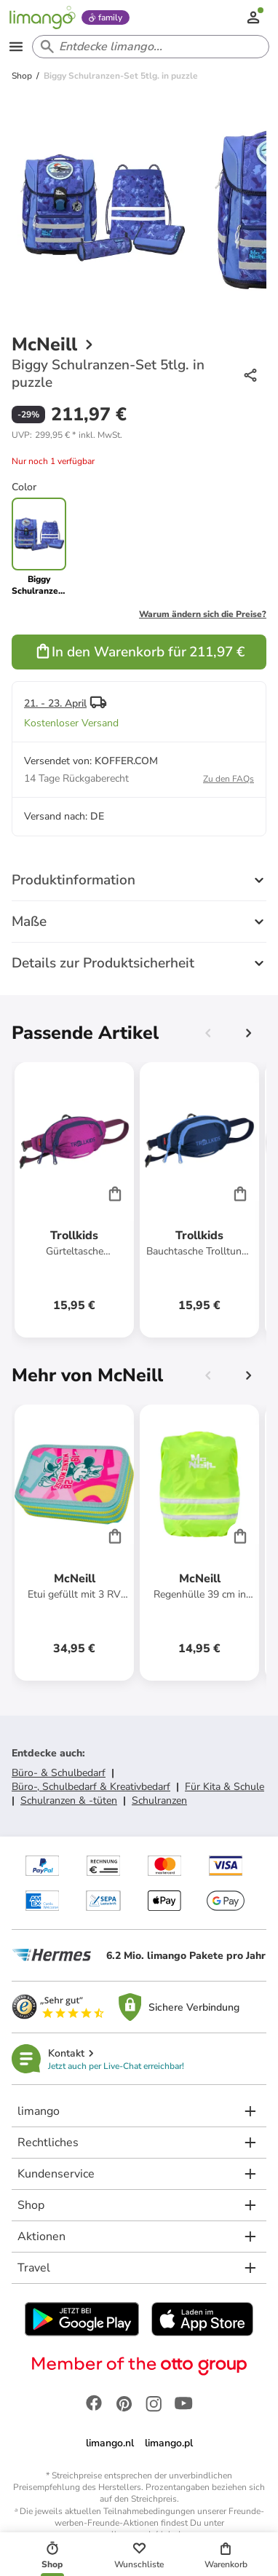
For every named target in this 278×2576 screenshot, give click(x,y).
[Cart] (115, 1193)
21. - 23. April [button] (55, 703)
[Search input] (148, 46)
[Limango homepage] (42, 17)
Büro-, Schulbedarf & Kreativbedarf (91, 1787)
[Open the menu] (16, 46)
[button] (67, 435)
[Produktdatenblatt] (74, 1200)
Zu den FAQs (228, 779)
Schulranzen (159, 1800)
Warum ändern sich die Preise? (202, 614)
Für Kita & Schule (224, 1787)
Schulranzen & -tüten (68, 1800)
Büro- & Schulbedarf (59, 1773)
